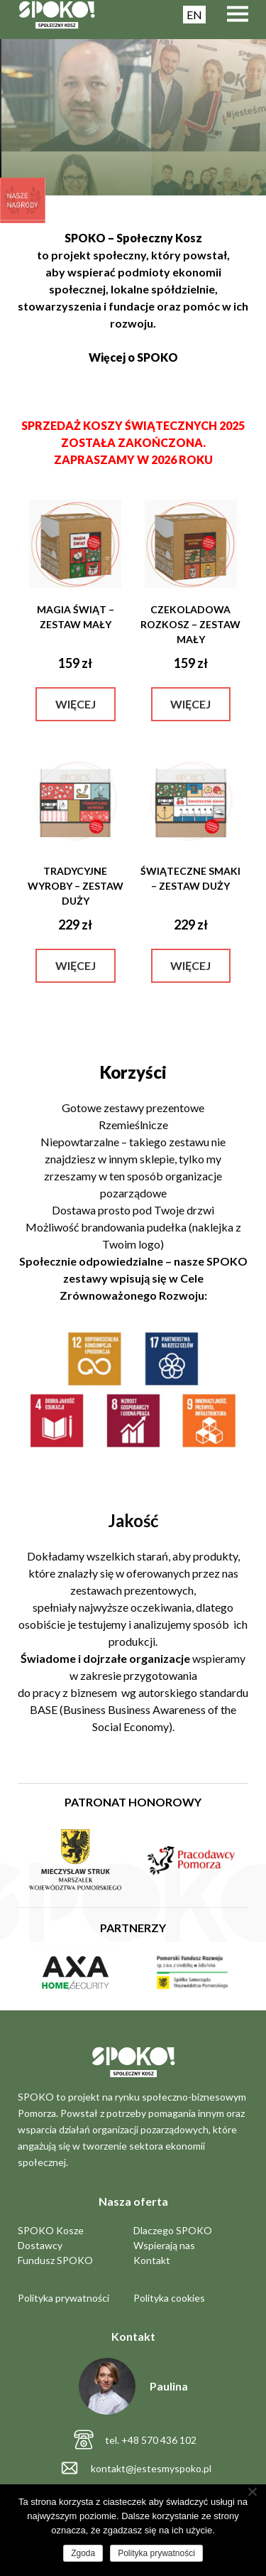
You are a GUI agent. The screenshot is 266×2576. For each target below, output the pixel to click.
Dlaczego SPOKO (172, 2230)
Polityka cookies (169, 2298)
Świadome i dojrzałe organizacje (105, 1658)
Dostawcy (40, 2245)
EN (194, 14)
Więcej (75, 704)
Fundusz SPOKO (55, 2260)
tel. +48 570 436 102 (150, 2440)
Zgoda (83, 2553)
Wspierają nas (164, 2245)
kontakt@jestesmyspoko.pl (151, 2468)
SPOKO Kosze (51, 2230)
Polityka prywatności (63, 2298)
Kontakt (151, 2260)
